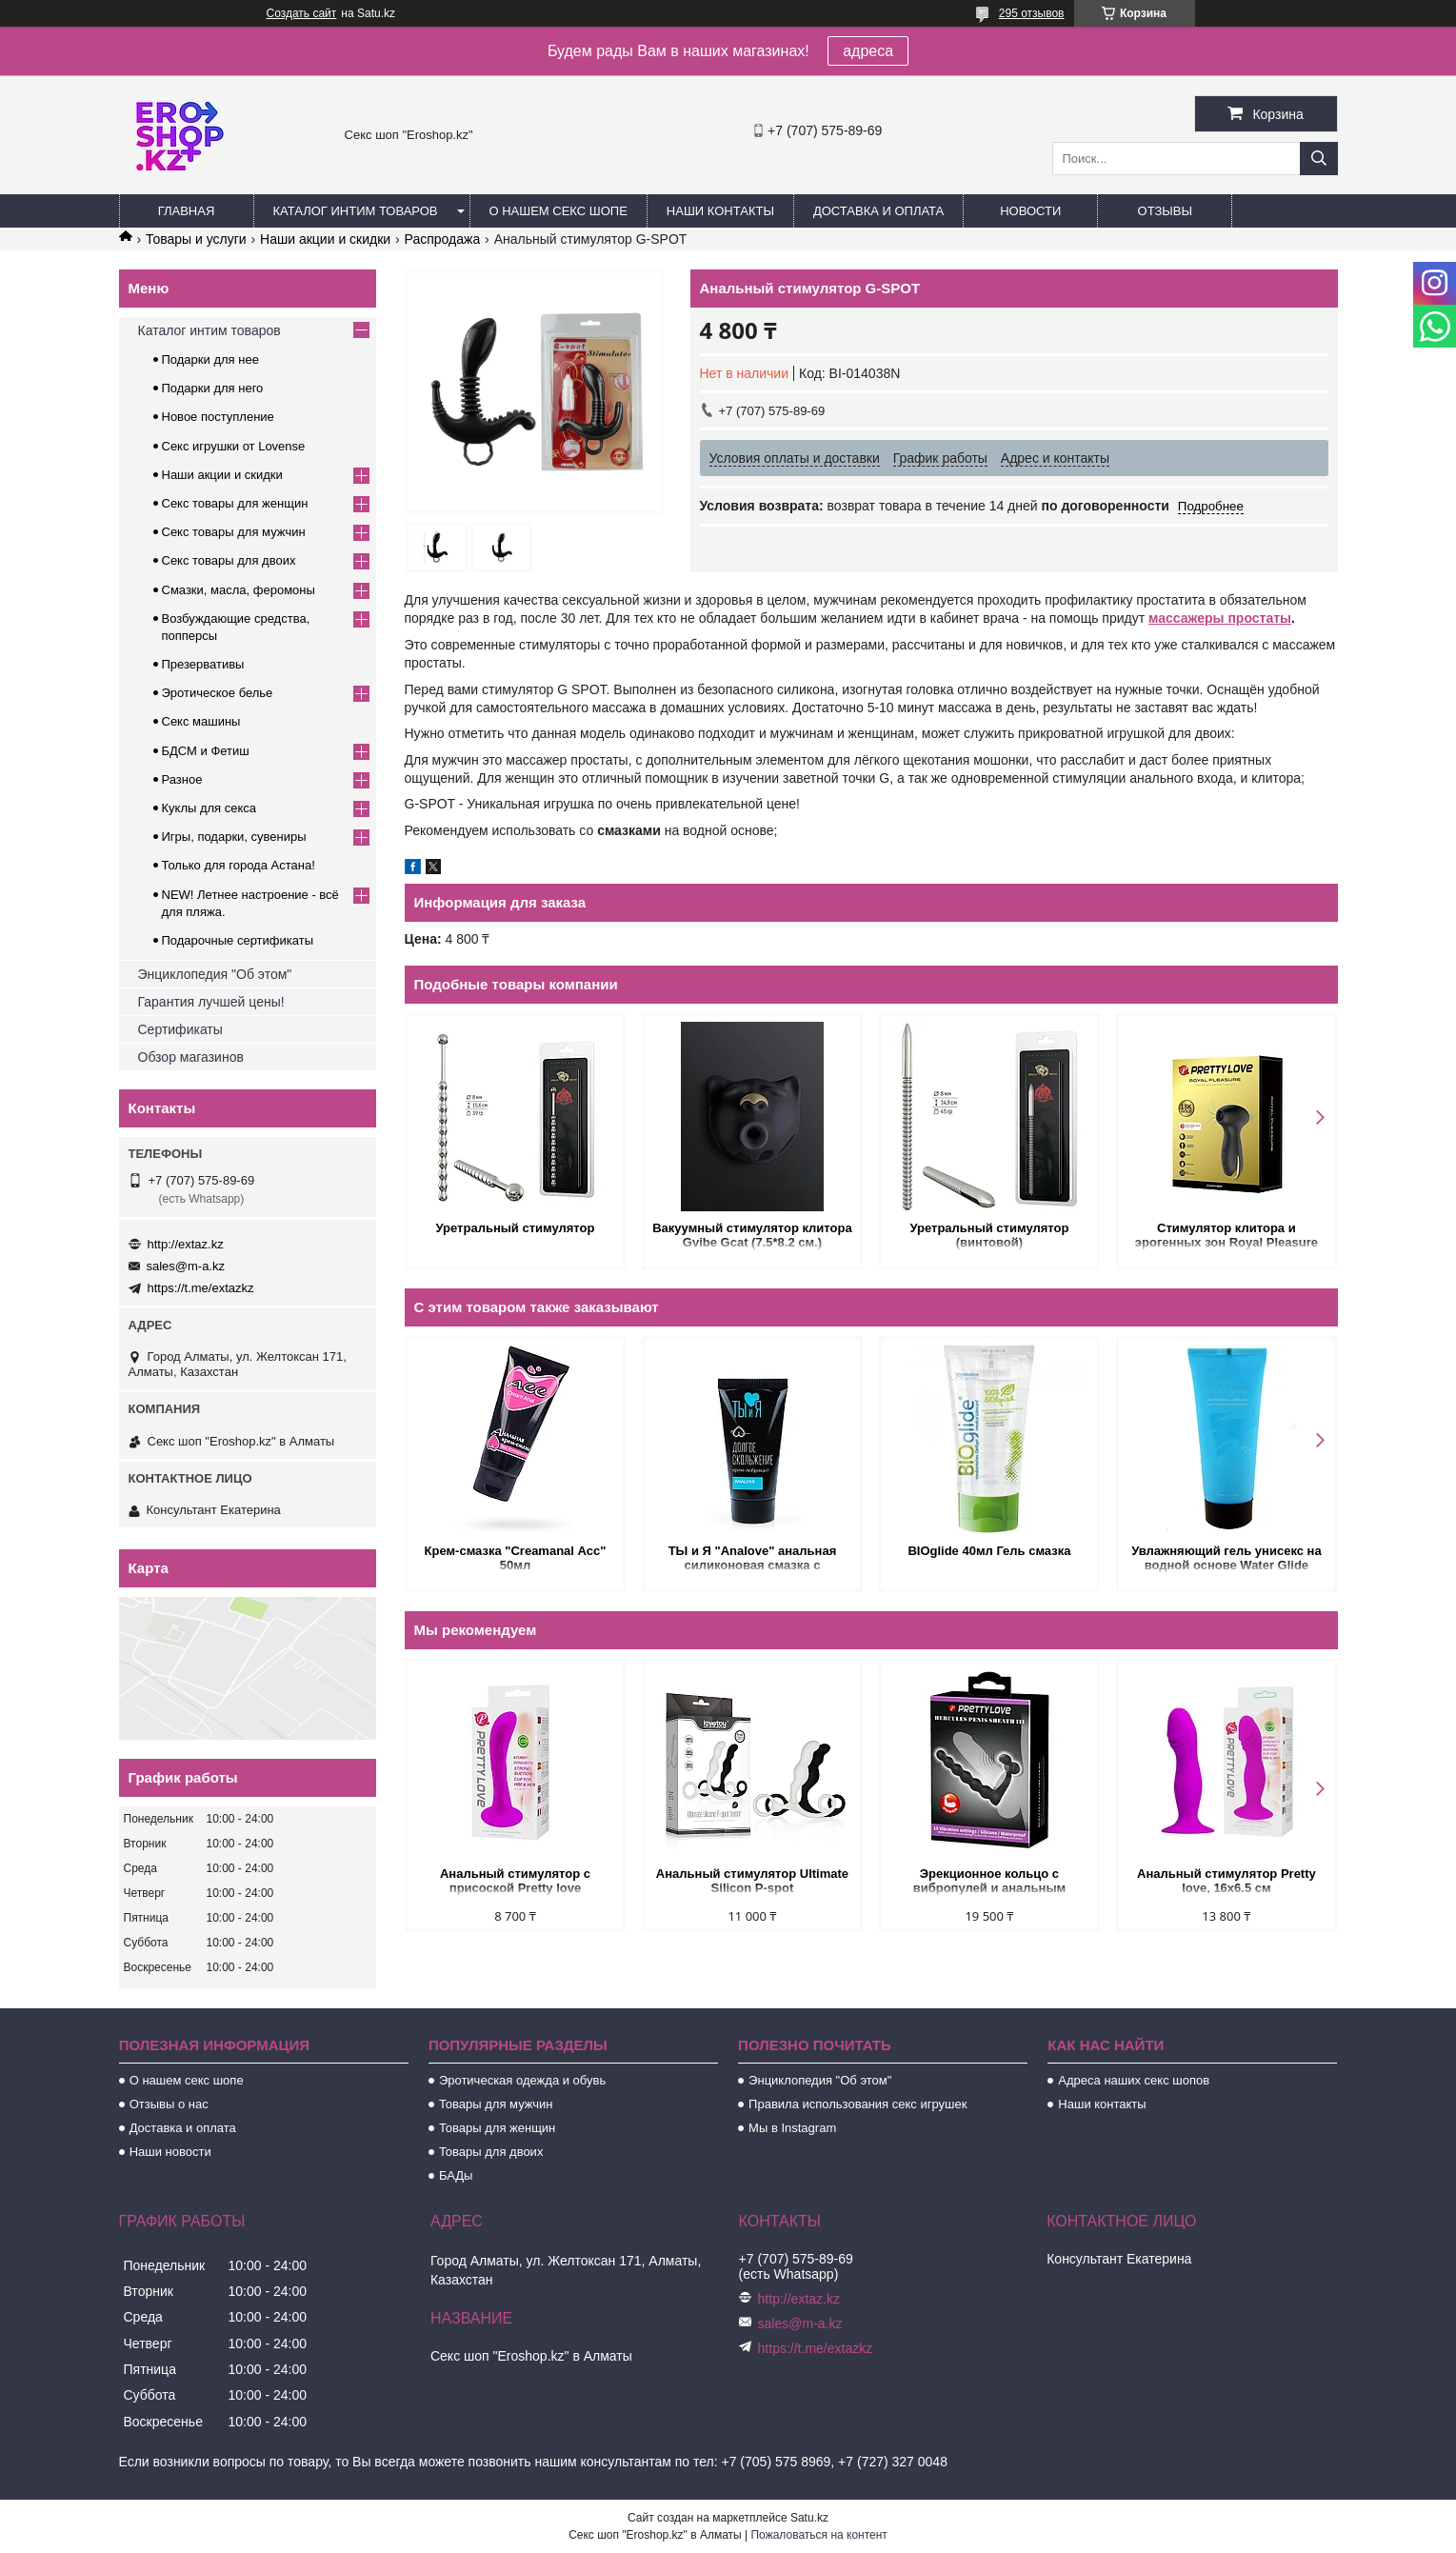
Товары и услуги (196, 239)
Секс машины (201, 721)
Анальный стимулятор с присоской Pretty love (515, 1880)
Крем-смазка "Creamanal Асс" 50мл (516, 1558)
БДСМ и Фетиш (205, 751)
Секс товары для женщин (235, 503)
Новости (1030, 211)
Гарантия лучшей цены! (211, 1001)
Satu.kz (809, 2517)
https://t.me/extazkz (201, 1288)
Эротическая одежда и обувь (522, 2080)
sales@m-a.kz (186, 1266)
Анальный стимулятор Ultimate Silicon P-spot (752, 1880)
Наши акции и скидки (325, 239)
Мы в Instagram (792, 2128)
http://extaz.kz (186, 1244)
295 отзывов (1032, 13)
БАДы (456, 2175)
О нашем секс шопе (558, 211)
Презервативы (203, 664)
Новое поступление (218, 416)
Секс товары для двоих (229, 560)
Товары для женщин (497, 2128)
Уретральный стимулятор (515, 1228)
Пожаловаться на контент (818, 2535)
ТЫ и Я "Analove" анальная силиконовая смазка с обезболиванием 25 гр (752, 1559)
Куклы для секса (209, 808)
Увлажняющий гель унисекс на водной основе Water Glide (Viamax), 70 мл (1226, 1559)
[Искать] (1319, 158)
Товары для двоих (491, 2151)
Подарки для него (213, 388)
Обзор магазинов (191, 1057)
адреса (868, 51)
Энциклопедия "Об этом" (215, 974)
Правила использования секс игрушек (857, 2104)
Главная (186, 211)
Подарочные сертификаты (237, 940)
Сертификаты (180, 1029)
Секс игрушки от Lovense (234, 446)
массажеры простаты (1219, 618)
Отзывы (1165, 211)
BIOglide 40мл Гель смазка (989, 1551)
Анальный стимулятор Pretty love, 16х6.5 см (1226, 1880)
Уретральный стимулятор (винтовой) (988, 1235)
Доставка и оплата (878, 211)
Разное (182, 779)
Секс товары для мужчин (234, 532)
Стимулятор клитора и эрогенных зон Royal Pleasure (1226, 1235)
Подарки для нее (210, 359)
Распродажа (443, 239)
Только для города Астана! (238, 865)
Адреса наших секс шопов (1133, 2080)
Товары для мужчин (496, 2104)
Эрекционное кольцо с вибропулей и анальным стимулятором (989, 1882)
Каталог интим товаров (355, 211)
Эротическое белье (217, 693)
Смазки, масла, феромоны (238, 590)
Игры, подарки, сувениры (234, 836)
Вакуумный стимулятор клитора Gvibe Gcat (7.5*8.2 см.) (751, 1235)
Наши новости (170, 2151)
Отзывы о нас (169, 2104)
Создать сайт (302, 13)
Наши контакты (720, 211)
